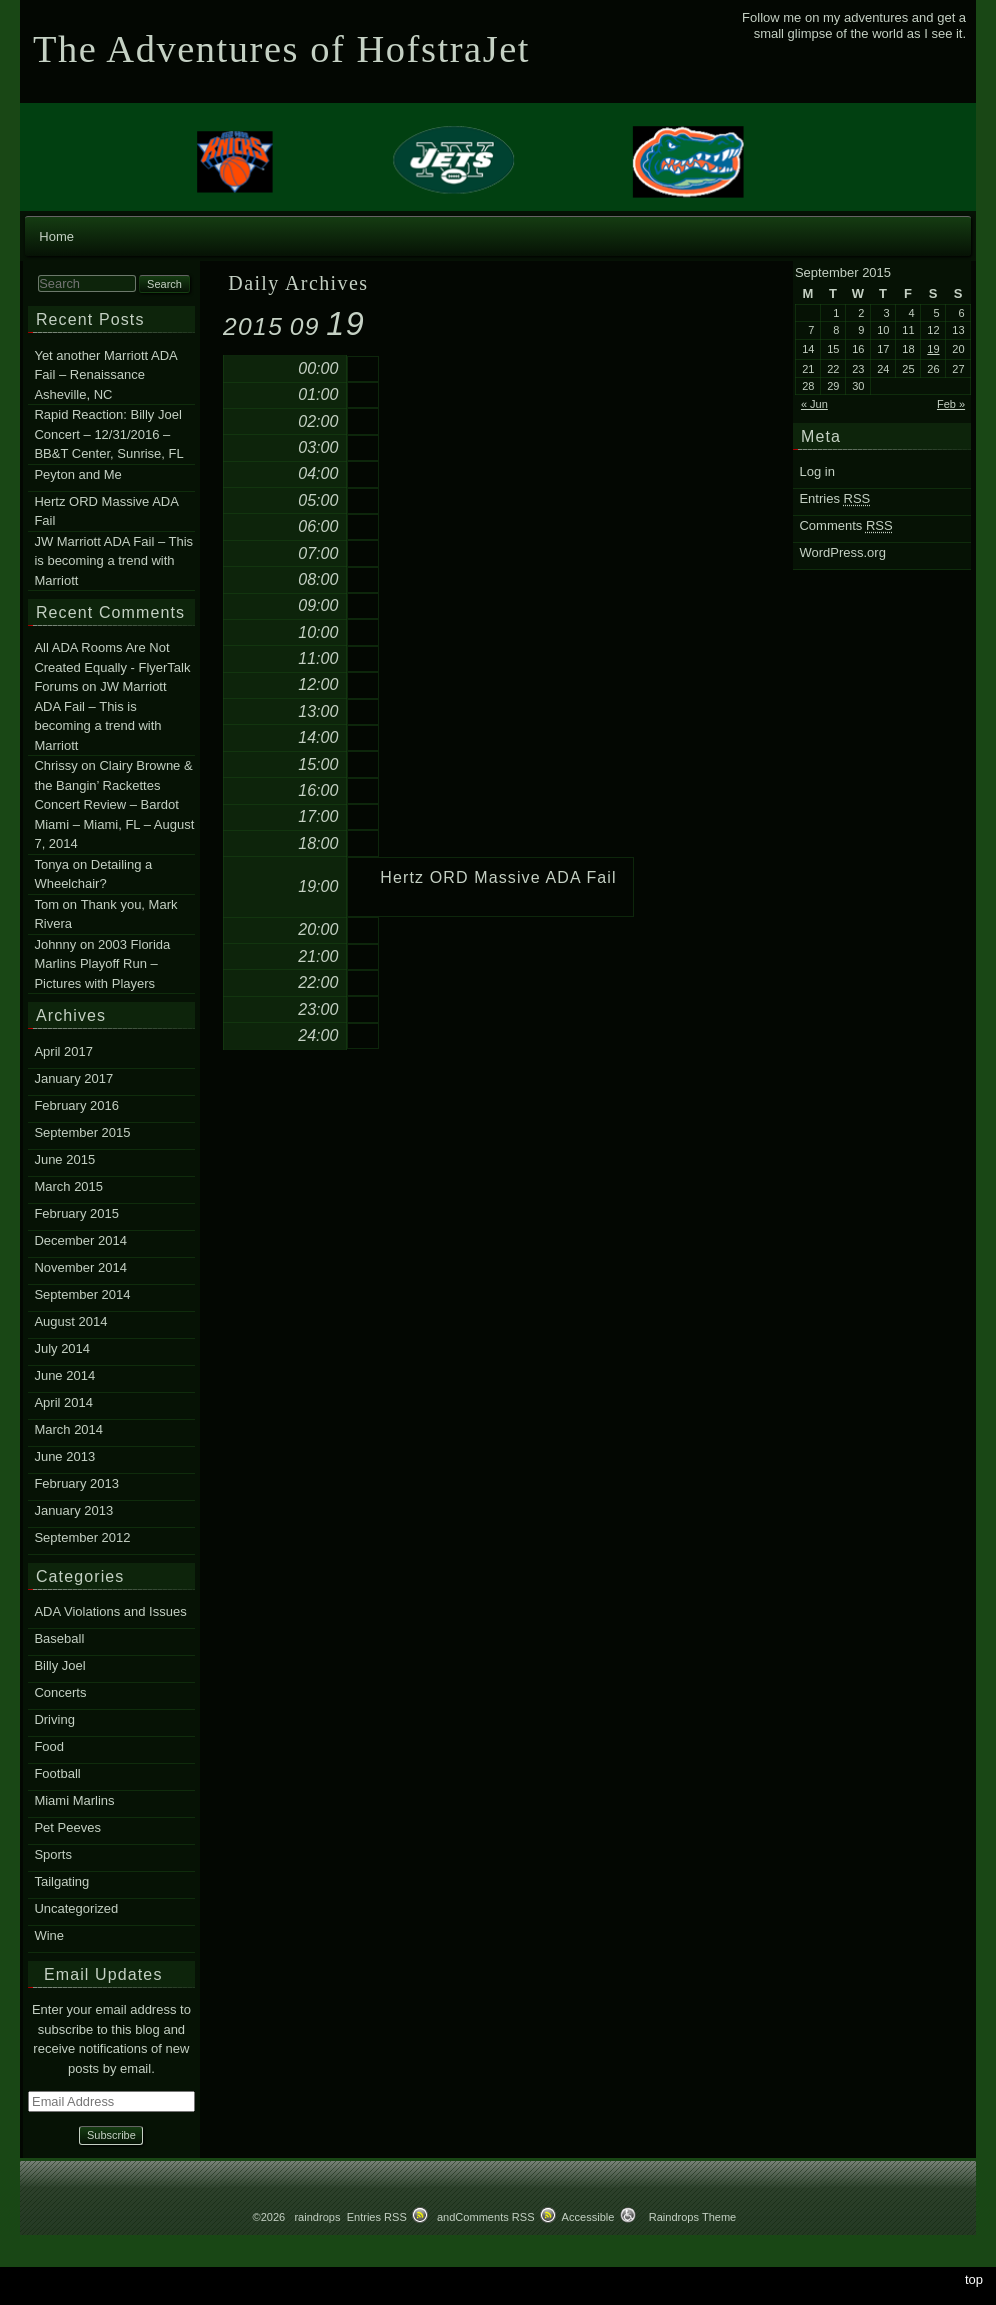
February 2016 (76, 1105)
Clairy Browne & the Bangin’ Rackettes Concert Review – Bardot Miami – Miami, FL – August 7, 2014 (114, 805)
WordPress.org (842, 552)
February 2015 (76, 1213)
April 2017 (63, 1051)
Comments (845, 525)
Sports (53, 1854)
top (974, 2279)
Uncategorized (76, 1908)
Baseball (59, 1638)
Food (49, 1746)
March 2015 (68, 1186)
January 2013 (73, 1510)
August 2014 (70, 1321)
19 (933, 349)
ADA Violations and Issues (110, 1611)
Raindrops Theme (693, 2217)
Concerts (60, 1692)
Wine (49, 1935)
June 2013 (64, 1456)
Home (56, 236)
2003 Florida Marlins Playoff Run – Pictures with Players (102, 964)
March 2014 (68, 1429)
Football (57, 1773)
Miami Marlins (74, 1800)
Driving (54, 1719)
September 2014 (82, 1294)
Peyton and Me (77, 474)
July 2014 (62, 1348)
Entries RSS (377, 2217)
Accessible (588, 2217)
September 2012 (82, 1537)
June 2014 (64, 1375)
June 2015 (64, 1159)
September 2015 (82, 1132)
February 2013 (76, 1483)
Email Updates (103, 1974)
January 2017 (73, 1078)
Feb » (951, 404)
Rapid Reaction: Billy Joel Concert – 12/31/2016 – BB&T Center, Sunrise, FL (108, 434)
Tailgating (61, 1881)
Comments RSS (494, 2217)
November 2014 (80, 1267)
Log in (816, 471)
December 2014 (80, 1240)
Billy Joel (59, 1665)
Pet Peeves (67, 1827)
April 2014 (63, 1402)
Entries (834, 498)
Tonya (51, 864)
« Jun (814, 404)
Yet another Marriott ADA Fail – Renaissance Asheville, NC (105, 375)
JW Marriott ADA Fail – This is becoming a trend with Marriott (113, 561)
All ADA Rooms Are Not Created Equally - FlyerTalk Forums (112, 668)
